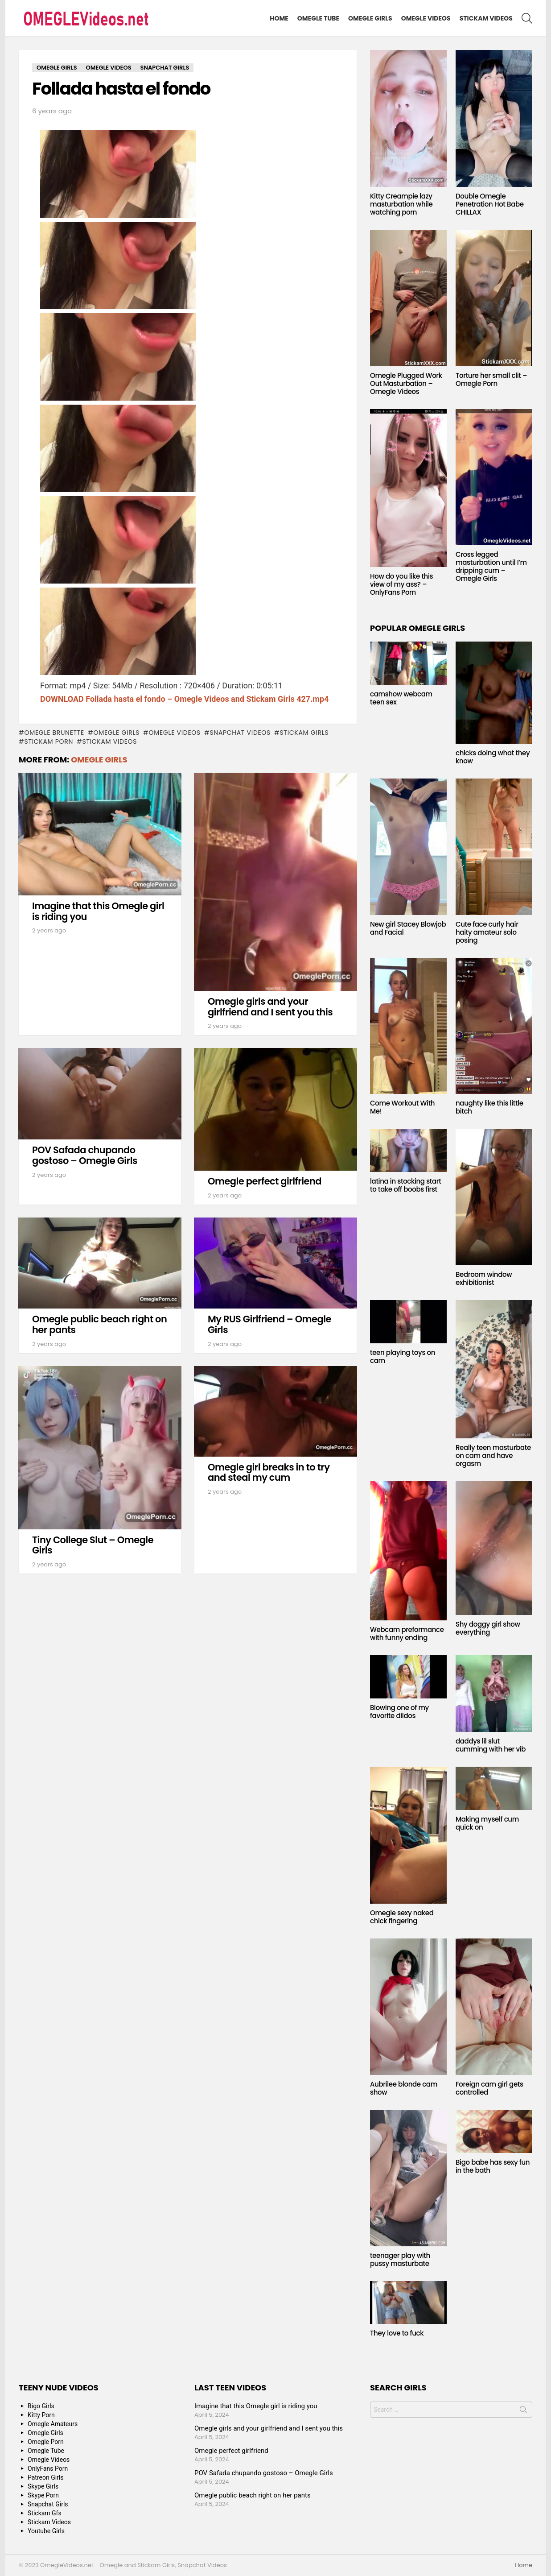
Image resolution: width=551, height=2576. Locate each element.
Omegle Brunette (54, 732)
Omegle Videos (426, 18)
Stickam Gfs (45, 2513)
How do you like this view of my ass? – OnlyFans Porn (401, 584)
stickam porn (48, 741)
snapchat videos (240, 732)
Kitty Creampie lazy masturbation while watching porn (401, 204)
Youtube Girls (46, 2531)
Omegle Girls (370, 18)
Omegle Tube (318, 18)
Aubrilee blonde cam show (403, 2088)
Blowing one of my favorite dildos (399, 1711)
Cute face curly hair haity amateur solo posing (487, 932)
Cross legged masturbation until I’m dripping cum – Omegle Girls (491, 566)
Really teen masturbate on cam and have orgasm (493, 1455)
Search (523, 2411)
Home (279, 18)
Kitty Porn (41, 2415)
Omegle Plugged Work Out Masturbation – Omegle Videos (406, 383)
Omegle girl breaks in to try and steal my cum (268, 1472)
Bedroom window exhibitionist (484, 1278)
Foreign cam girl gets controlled (489, 2088)
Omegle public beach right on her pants (99, 1324)
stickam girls (304, 732)
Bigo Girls (41, 2406)
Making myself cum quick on (487, 1823)
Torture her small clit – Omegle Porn (491, 379)
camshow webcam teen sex (401, 698)
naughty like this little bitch (489, 1107)
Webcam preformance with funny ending (407, 1633)
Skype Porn (43, 2495)
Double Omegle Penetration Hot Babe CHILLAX (490, 204)
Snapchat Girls (48, 2504)
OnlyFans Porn (48, 2468)
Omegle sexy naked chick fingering (402, 1917)
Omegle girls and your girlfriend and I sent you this (270, 1007)
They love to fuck (397, 2333)
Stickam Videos (486, 18)
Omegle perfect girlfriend (264, 1181)
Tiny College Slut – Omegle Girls (92, 1545)
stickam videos (109, 741)
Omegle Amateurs (53, 2423)
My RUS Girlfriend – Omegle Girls (269, 1324)
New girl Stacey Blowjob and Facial (408, 928)
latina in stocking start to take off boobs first (405, 1185)
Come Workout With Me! (402, 1107)
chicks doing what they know (493, 757)
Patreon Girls (46, 2477)
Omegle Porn (46, 2441)
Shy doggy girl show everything (488, 1628)
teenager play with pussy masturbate (400, 2259)
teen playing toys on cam (402, 1356)
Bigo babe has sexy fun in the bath (493, 2166)
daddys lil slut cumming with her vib (491, 1745)
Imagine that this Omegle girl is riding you (98, 911)
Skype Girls (43, 2486)
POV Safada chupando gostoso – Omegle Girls (84, 1155)
